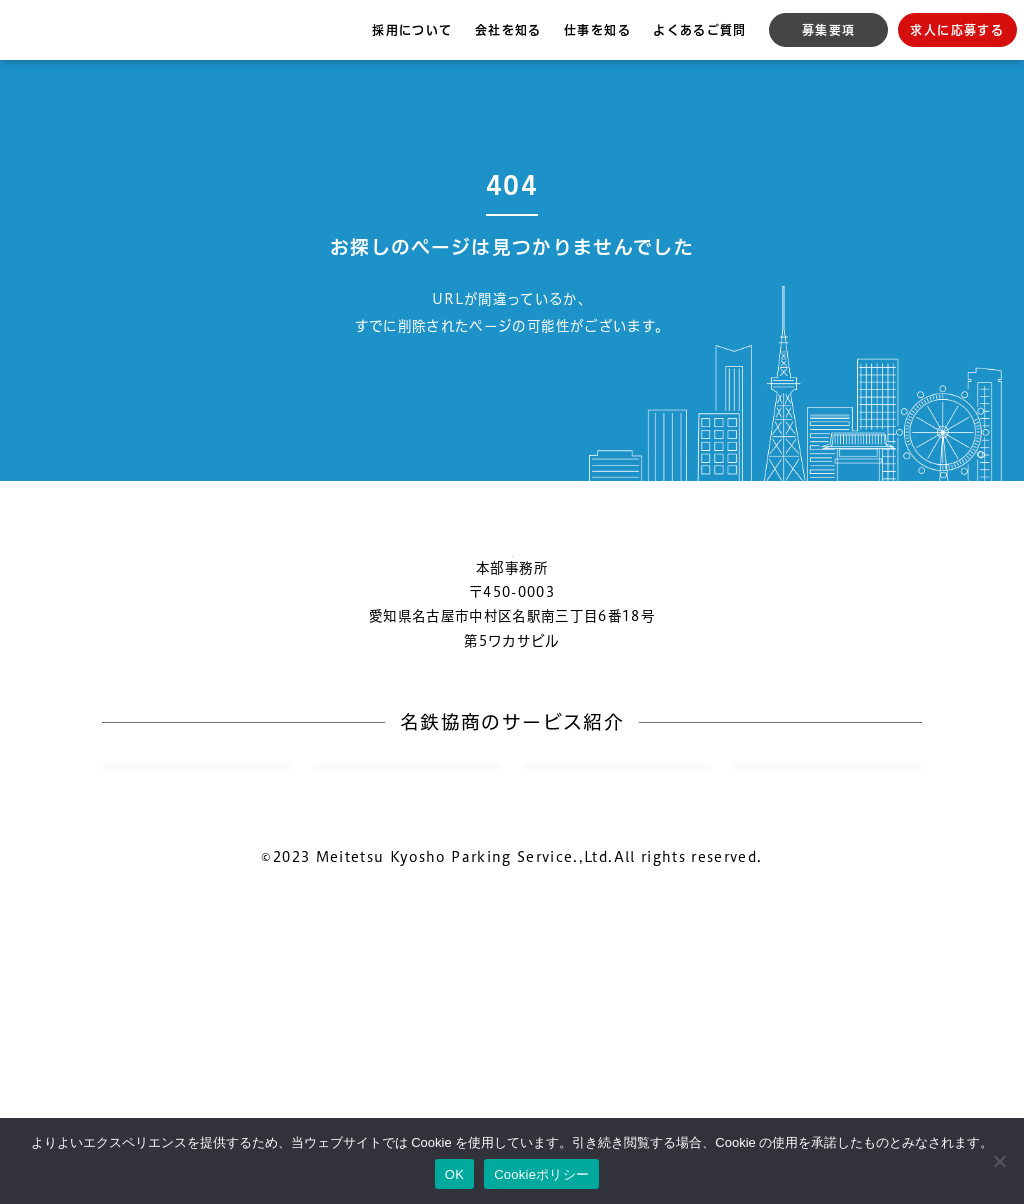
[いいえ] (999, 1161)
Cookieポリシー (541, 1174)
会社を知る (508, 30)
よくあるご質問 (699, 30)
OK (454, 1174)
